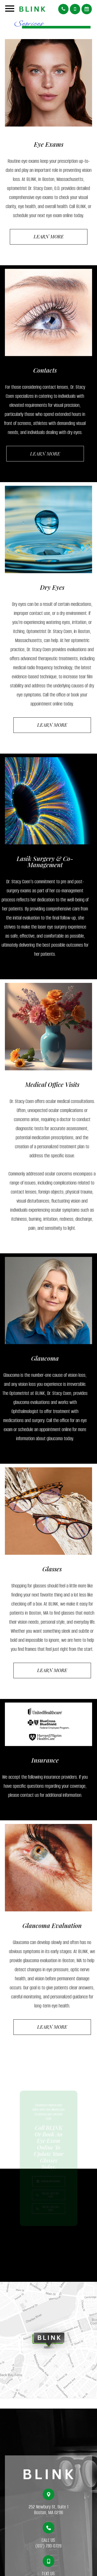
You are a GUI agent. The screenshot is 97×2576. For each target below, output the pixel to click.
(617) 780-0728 (48, 2551)
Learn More (49, 236)
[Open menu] (9, 9)
